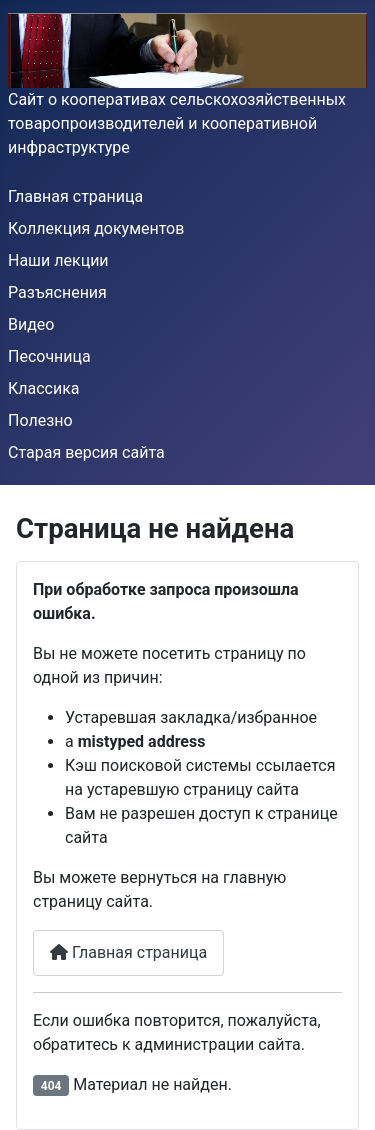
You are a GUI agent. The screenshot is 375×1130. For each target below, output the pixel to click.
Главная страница (75, 196)
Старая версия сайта (86, 452)
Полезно (40, 420)
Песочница (49, 356)
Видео (31, 324)
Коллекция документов (96, 228)
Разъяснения (57, 292)
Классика (44, 388)
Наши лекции (58, 260)
